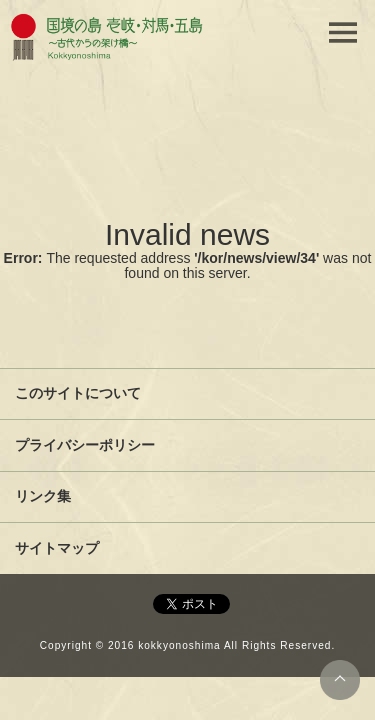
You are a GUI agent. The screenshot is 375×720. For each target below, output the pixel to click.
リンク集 (43, 496)
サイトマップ (57, 548)
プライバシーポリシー (85, 445)
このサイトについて (78, 393)
